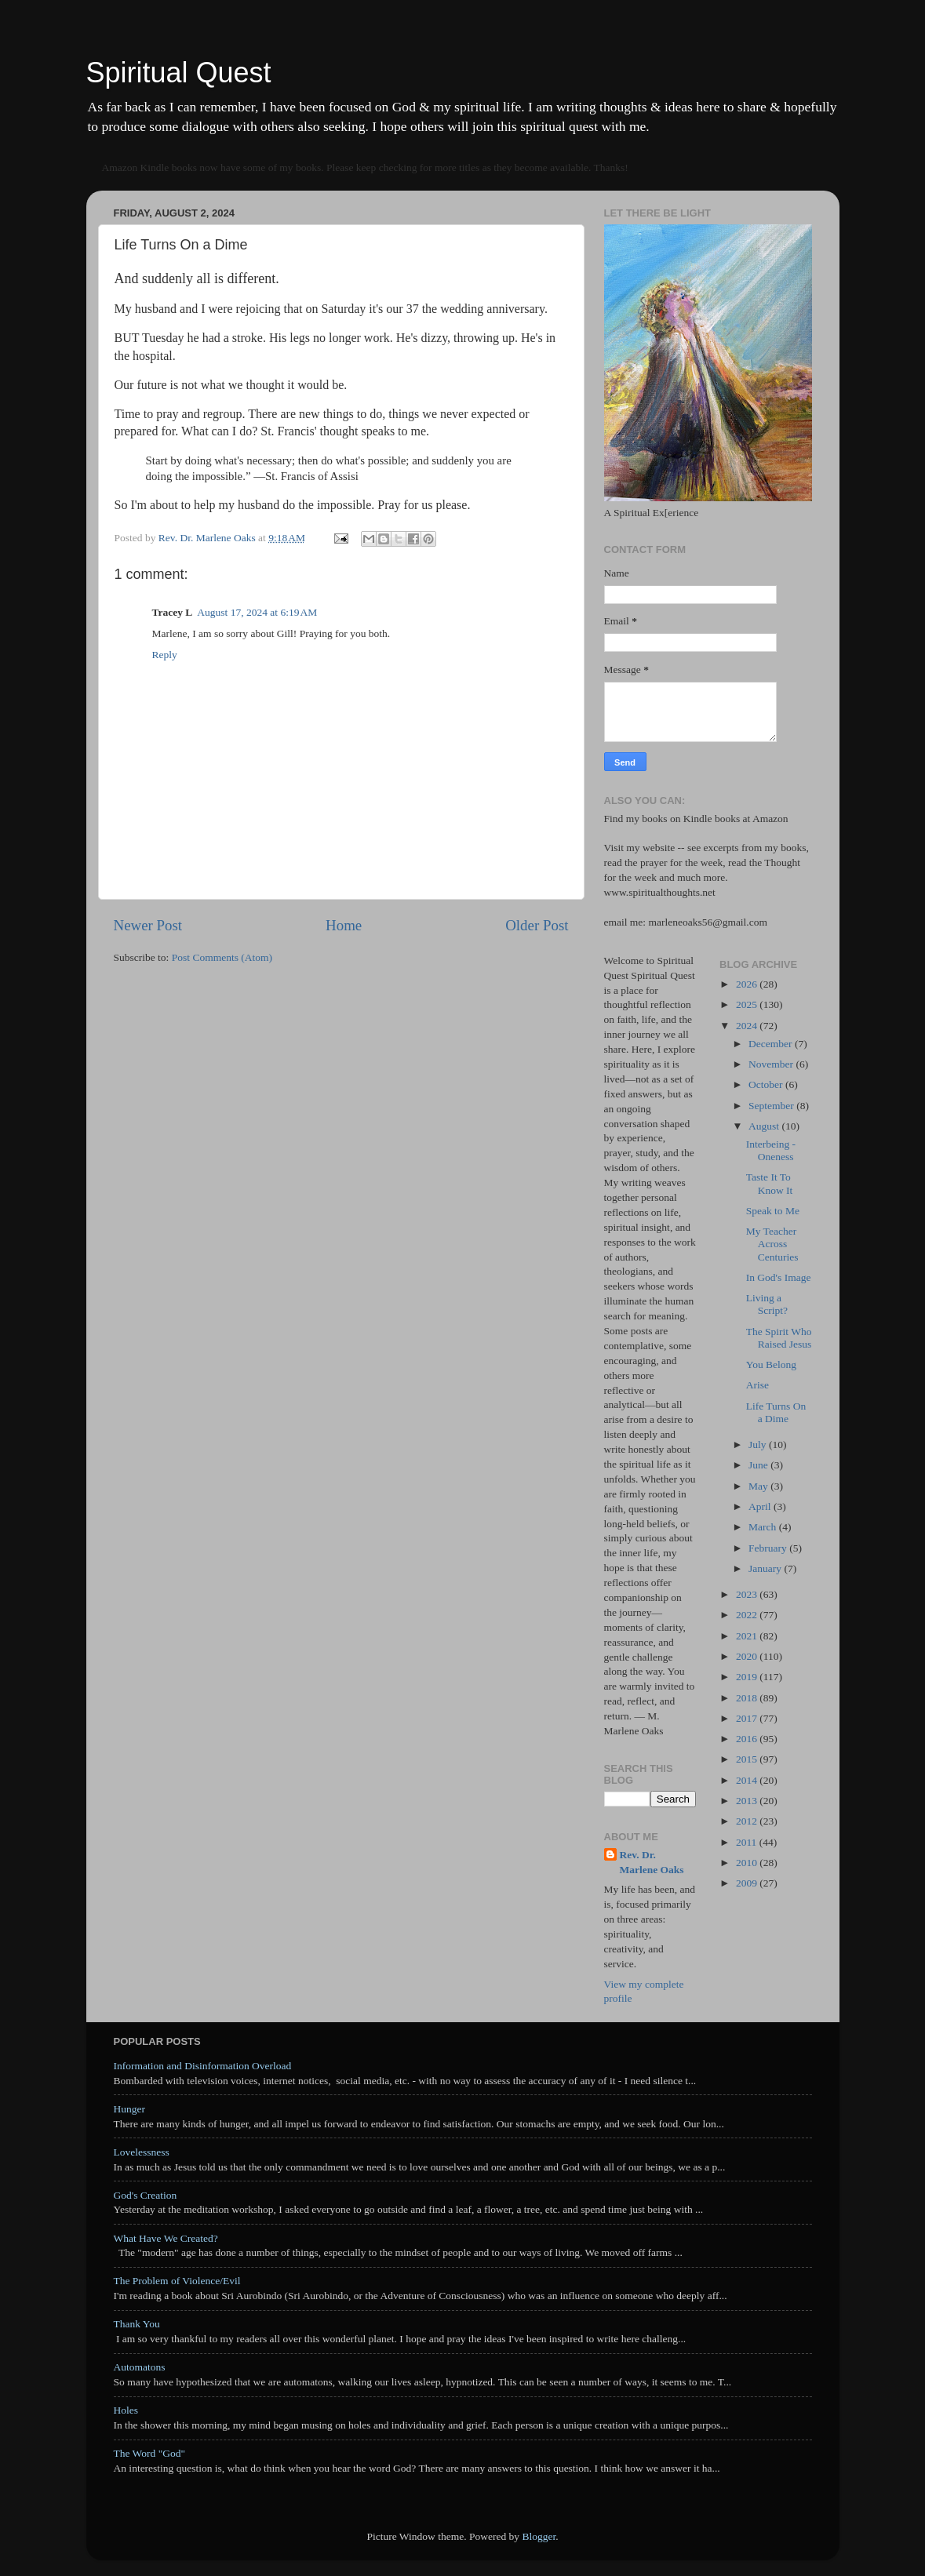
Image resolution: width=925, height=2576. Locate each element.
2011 (747, 1842)
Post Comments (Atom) (222, 957)
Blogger (538, 2536)
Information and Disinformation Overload (203, 2066)
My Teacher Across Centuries (772, 1243)
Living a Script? (767, 1304)
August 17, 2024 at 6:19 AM (257, 612)
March (763, 1527)
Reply (164, 654)
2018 (747, 1698)
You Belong (771, 1364)
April (761, 1506)
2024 (747, 1025)
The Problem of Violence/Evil (177, 2281)
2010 (747, 1862)
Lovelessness (141, 2152)
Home (344, 925)
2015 (747, 1759)
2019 (747, 1677)
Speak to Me (772, 1211)
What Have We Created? (166, 2238)
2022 (747, 1615)
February (768, 1548)
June (759, 1465)
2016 (747, 1739)
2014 (747, 1780)
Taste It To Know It (769, 1183)
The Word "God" (149, 2453)
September (772, 1106)
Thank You (137, 2324)
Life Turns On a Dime (776, 1412)
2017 (747, 1718)
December (771, 1044)
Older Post (536, 925)
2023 (747, 1594)
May (759, 1486)
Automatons (140, 2367)
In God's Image (778, 1277)
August (764, 1126)
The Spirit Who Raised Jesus (779, 1338)
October (766, 1084)
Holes (126, 2410)
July (758, 1444)
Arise (757, 1385)
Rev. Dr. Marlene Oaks (652, 1862)
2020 (747, 1656)
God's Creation (145, 2195)
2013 (747, 1800)
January (766, 1568)
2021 (747, 1636)
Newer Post (148, 925)
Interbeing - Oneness (771, 1150)
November (772, 1064)
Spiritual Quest (178, 72)
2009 (747, 1883)
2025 (747, 1004)
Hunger (130, 2109)
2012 (747, 1821)
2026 (747, 984)
